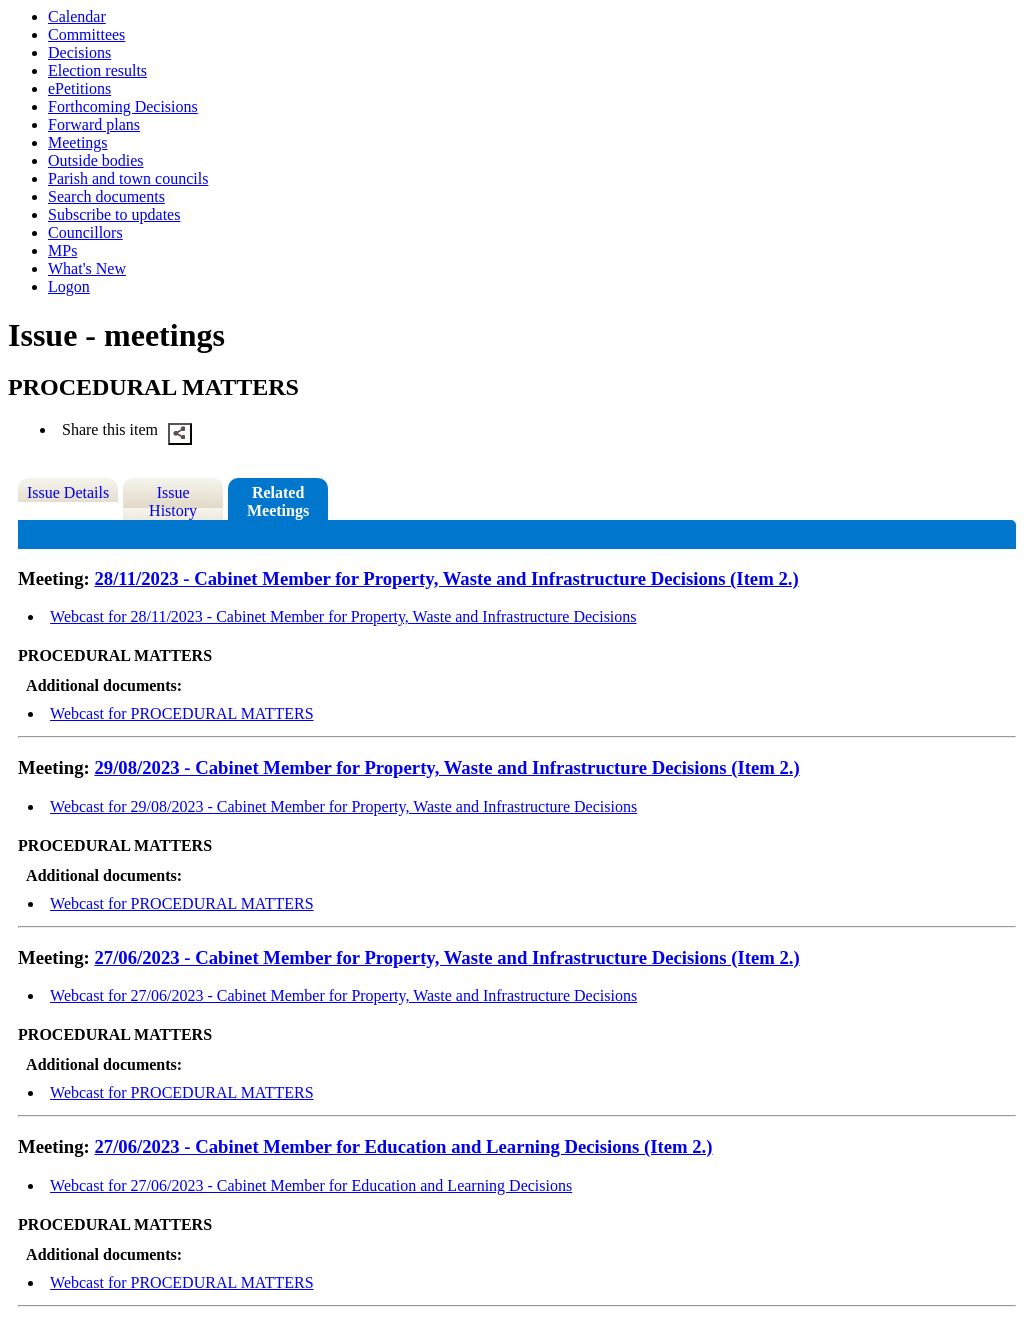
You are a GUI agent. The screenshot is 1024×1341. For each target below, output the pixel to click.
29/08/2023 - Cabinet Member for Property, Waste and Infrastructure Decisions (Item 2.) (446, 767)
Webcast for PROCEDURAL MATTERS (181, 713)
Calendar (77, 16)
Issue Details (68, 492)
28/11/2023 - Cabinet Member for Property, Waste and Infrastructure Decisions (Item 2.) (446, 578)
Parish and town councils (128, 178)
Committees (86, 34)
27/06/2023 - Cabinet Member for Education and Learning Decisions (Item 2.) (403, 1146)
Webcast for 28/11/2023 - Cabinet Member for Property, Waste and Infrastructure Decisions (343, 616)
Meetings (78, 142)
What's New (87, 268)
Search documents (106, 196)
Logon (69, 286)
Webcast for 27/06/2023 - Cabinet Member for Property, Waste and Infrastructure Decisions (343, 995)
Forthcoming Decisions (123, 106)
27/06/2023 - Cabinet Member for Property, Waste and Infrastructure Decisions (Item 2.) (446, 957)
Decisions (79, 52)
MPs (62, 250)
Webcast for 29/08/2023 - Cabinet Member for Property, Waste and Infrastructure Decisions (343, 806)
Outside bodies (96, 160)
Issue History (173, 501)
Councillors (85, 232)
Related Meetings (278, 501)
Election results (97, 70)
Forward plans (94, 124)
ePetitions (79, 88)
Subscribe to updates (114, 214)
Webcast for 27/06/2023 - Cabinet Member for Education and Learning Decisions (311, 1185)
